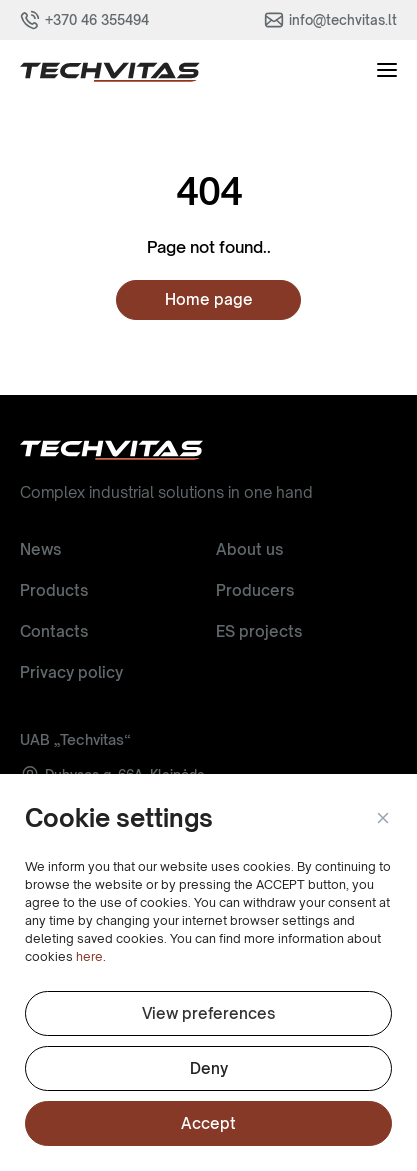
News (40, 549)
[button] (382, 819)
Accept (208, 1123)
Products (54, 590)
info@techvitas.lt (343, 20)
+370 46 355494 (97, 20)
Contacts (54, 631)
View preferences (208, 1013)
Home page (209, 299)
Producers (255, 590)
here (89, 956)
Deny (209, 1068)
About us (249, 549)
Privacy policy (71, 672)
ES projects (259, 631)
